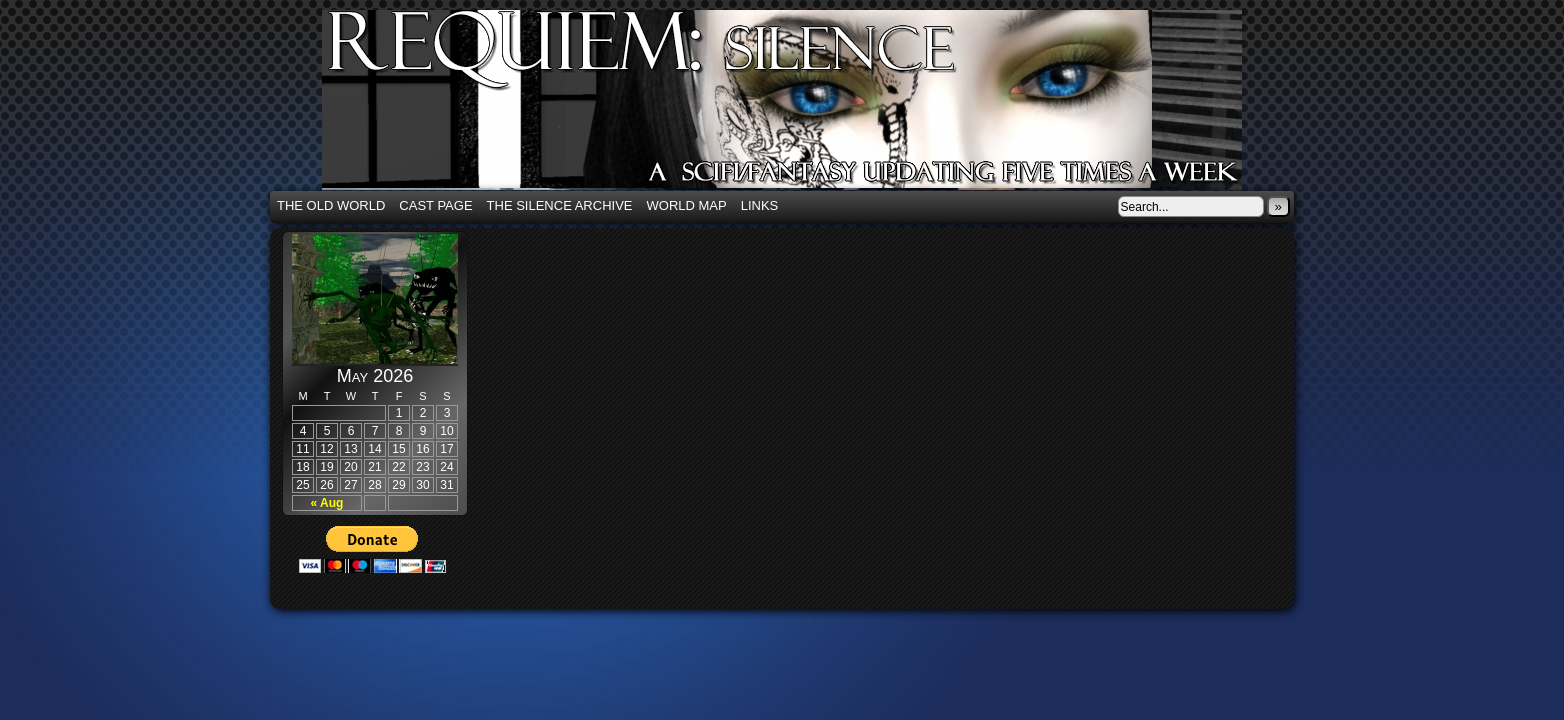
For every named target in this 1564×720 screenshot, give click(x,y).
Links (760, 205)
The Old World (331, 205)
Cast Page (435, 205)
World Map (687, 205)
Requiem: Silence (812, 106)
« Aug (327, 503)
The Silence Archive (560, 205)
